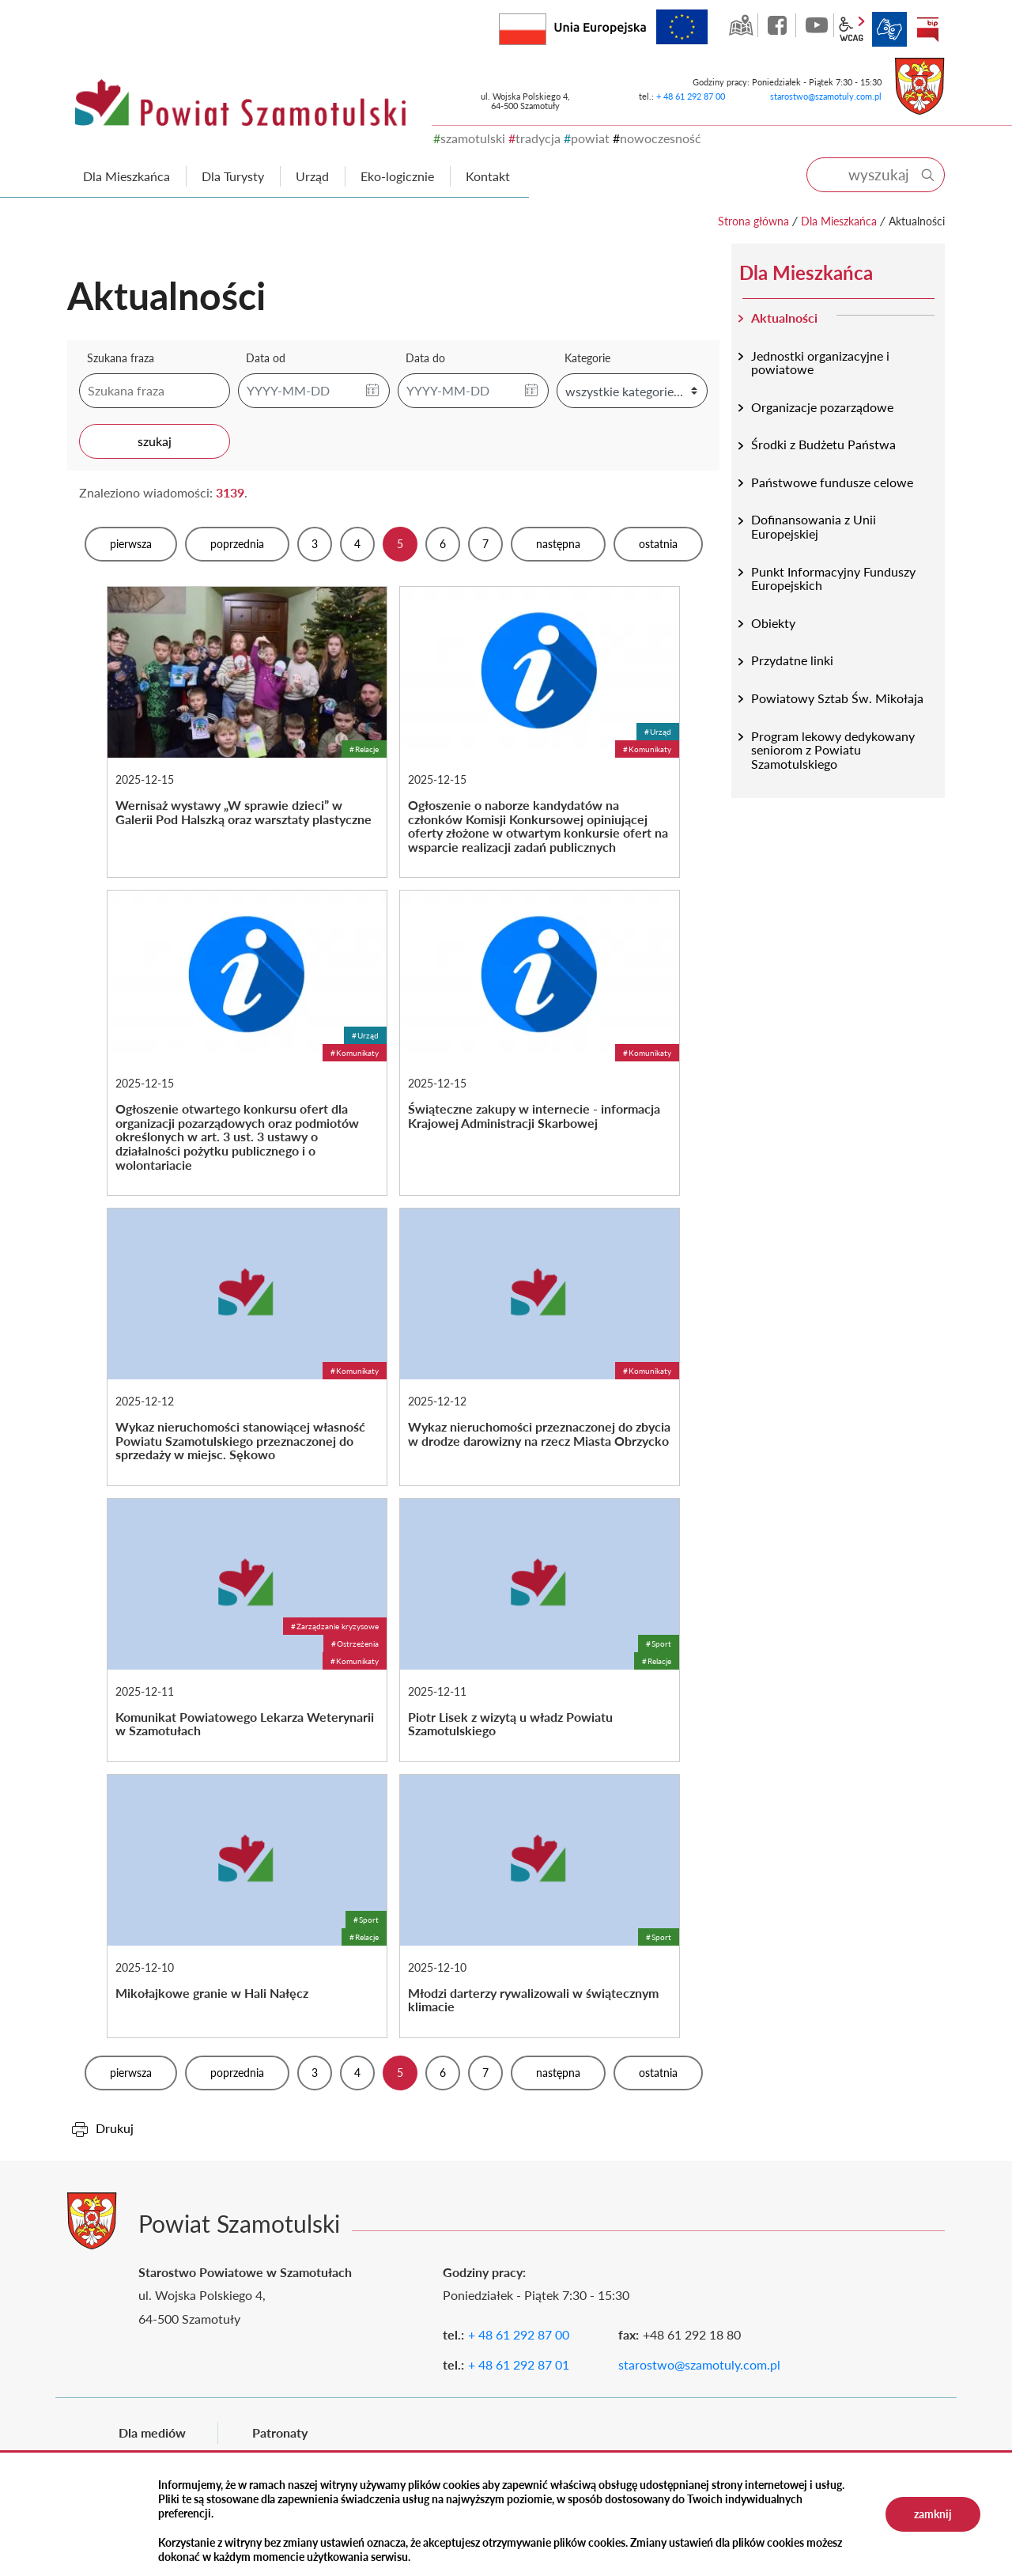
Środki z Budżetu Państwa (823, 444)
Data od (265, 358)
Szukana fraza (120, 358)
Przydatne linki (792, 660)
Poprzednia (237, 543)
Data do (425, 358)
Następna (558, 543)
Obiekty (773, 622)
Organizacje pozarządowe (822, 406)
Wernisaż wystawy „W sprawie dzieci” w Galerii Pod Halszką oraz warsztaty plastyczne (247, 732)
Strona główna (753, 221)
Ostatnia (658, 543)
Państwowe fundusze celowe (832, 482)
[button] (372, 390)
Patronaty (280, 2432)
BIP (927, 29)
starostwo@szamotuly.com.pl (826, 96)
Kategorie (587, 358)
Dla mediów (152, 2432)
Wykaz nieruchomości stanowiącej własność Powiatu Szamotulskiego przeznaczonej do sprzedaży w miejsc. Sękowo (247, 1347)
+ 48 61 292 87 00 (690, 96)
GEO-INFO (740, 25)
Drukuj (115, 2127)
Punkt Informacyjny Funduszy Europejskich (833, 578)
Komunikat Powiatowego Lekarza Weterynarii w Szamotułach (247, 1630)
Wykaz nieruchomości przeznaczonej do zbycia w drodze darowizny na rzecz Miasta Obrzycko (539, 1347)
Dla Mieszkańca (839, 221)
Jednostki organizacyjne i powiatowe (820, 362)
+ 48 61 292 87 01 (518, 2364)
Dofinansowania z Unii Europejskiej (813, 526)
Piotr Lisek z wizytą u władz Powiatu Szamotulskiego (539, 1630)
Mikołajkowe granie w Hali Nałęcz (247, 1906)
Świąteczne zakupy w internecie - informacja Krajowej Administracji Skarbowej (539, 1043)
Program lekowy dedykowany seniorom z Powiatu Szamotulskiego (833, 749)
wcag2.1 (851, 29)
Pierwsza (131, 543)
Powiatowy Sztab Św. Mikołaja (837, 697)
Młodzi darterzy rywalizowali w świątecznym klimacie (539, 1906)
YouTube (816, 25)
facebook (778, 25)
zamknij (933, 2514)
